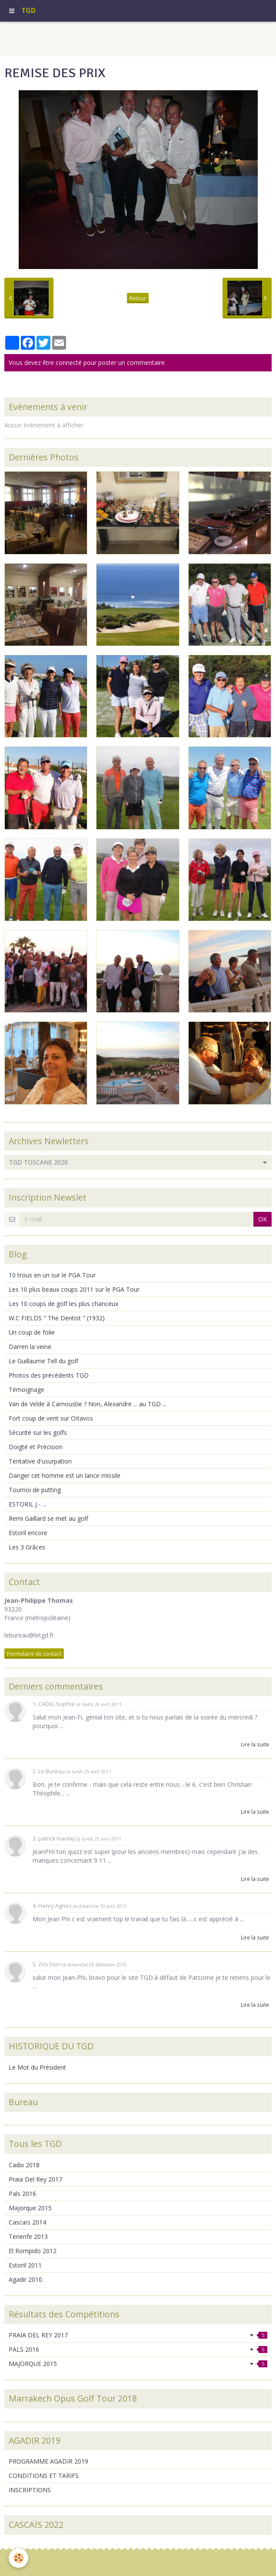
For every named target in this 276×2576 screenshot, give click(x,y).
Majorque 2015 (30, 2208)
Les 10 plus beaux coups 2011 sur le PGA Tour (74, 1289)
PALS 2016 (138, 2349)
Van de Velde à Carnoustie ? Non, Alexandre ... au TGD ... (87, 1404)
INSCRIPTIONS (30, 2490)
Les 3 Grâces (27, 1547)
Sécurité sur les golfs (38, 1432)
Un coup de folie (32, 1332)
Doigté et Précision (36, 1447)
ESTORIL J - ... (28, 1504)
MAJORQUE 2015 (138, 2363)
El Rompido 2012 (33, 2251)
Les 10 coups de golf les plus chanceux (63, 1303)
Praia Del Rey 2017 (35, 2179)
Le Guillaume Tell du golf (43, 1361)
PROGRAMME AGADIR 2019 (48, 2461)
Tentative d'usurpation (40, 1461)
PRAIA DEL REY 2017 (138, 2335)
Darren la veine (30, 1346)
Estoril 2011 (25, 2265)
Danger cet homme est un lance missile (64, 1475)
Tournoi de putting (35, 1490)
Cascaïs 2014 (27, 2222)
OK (262, 1219)
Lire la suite (255, 1744)
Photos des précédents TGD (49, 1375)
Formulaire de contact (34, 1653)
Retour (138, 298)
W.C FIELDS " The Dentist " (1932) (57, 1318)
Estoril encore (28, 1533)
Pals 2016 (22, 2193)
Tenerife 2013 (28, 2236)
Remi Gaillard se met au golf (48, 1518)
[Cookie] (18, 2558)
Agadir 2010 (25, 2279)
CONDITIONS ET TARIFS (44, 2475)
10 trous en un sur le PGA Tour (52, 1275)
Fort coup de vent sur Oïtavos (51, 1418)
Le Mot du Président (37, 2067)
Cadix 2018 (24, 2165)
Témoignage (26, 1389)
